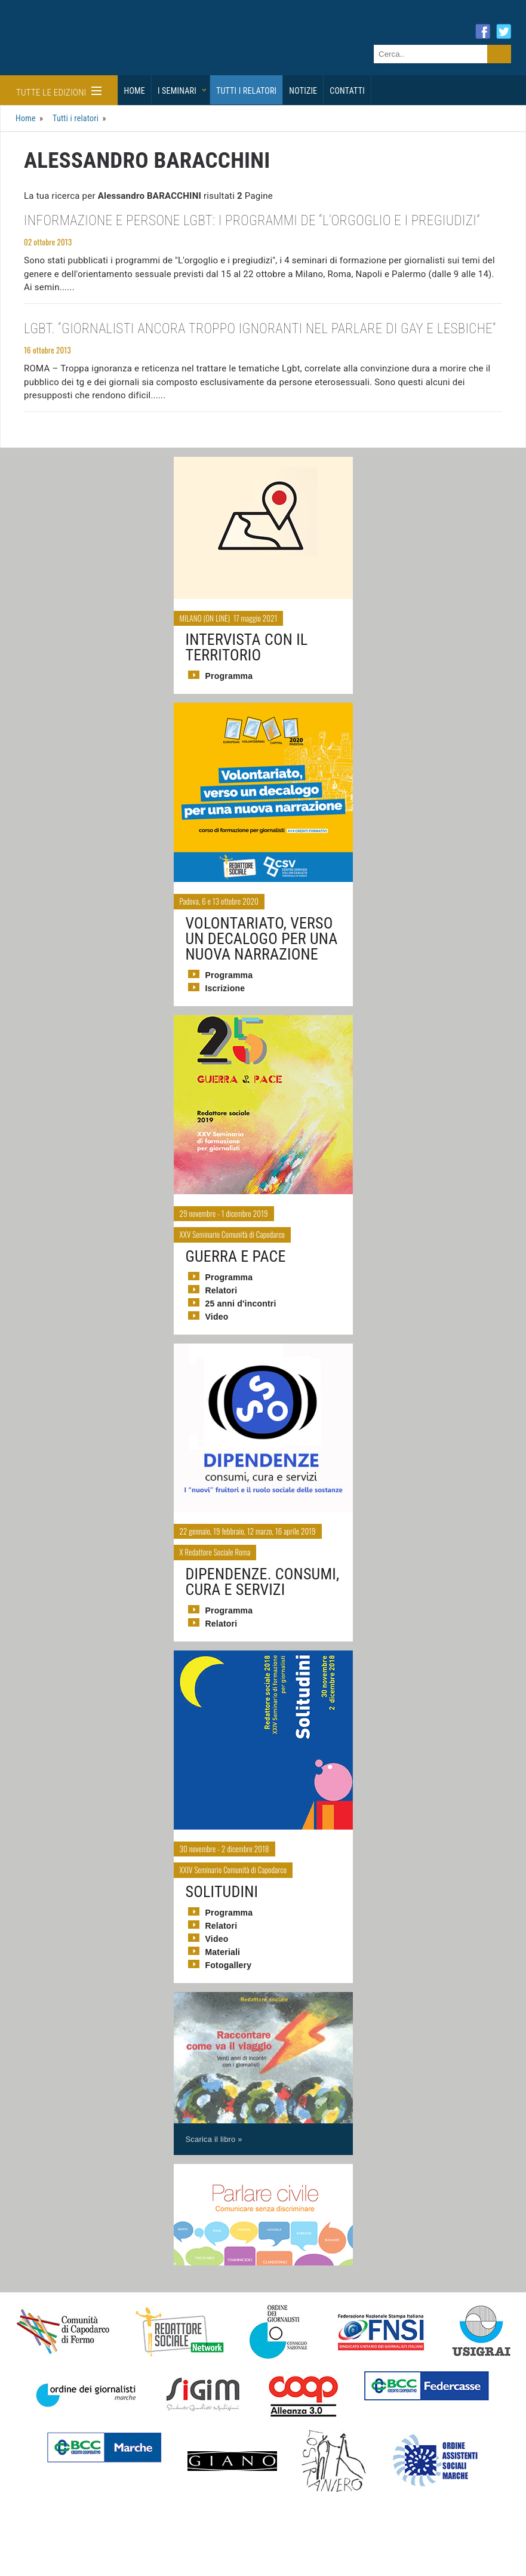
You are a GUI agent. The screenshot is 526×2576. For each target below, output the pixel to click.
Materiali (223, 1952)
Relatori (221, 1290)
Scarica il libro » (214, 2139)
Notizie (303, 91)
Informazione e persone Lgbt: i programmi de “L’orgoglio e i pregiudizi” (252, 221)
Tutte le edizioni (58, 91)
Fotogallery (228, 1965)
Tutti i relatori (246, 91)
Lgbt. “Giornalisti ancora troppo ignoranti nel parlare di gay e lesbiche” (260, 329)
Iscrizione (225, 988)
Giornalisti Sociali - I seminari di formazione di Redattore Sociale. (116, 49)
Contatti (347, 91)
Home (134, 91)
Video (217, 1316)
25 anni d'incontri (240, 1303)
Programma (229, 676)
